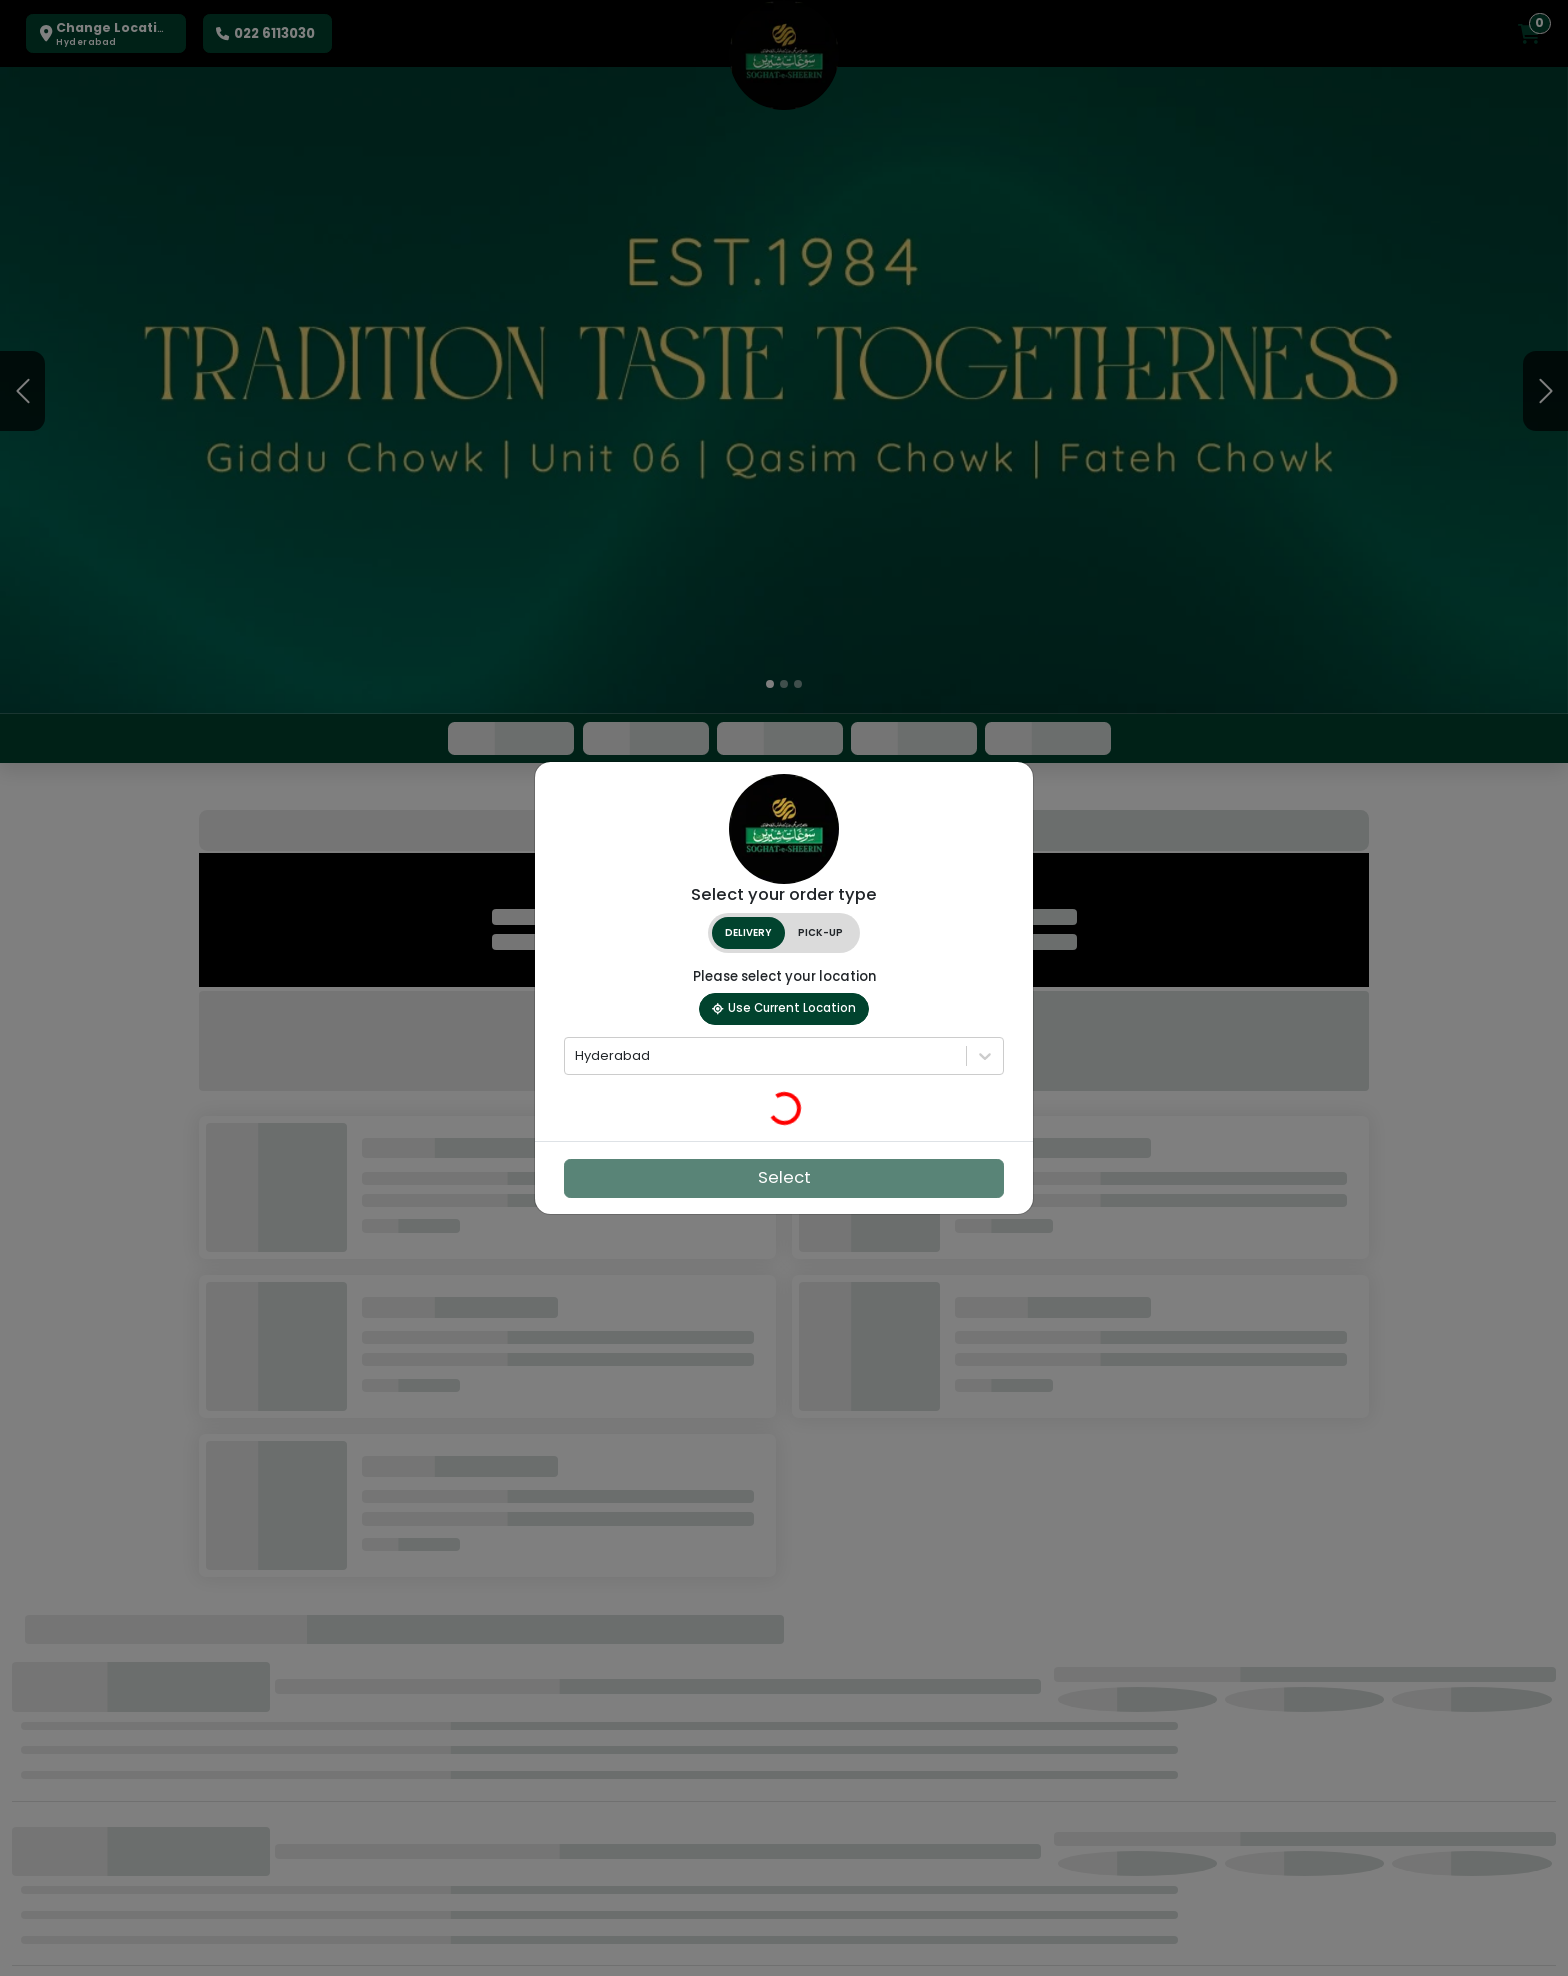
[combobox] (577, 1054)
